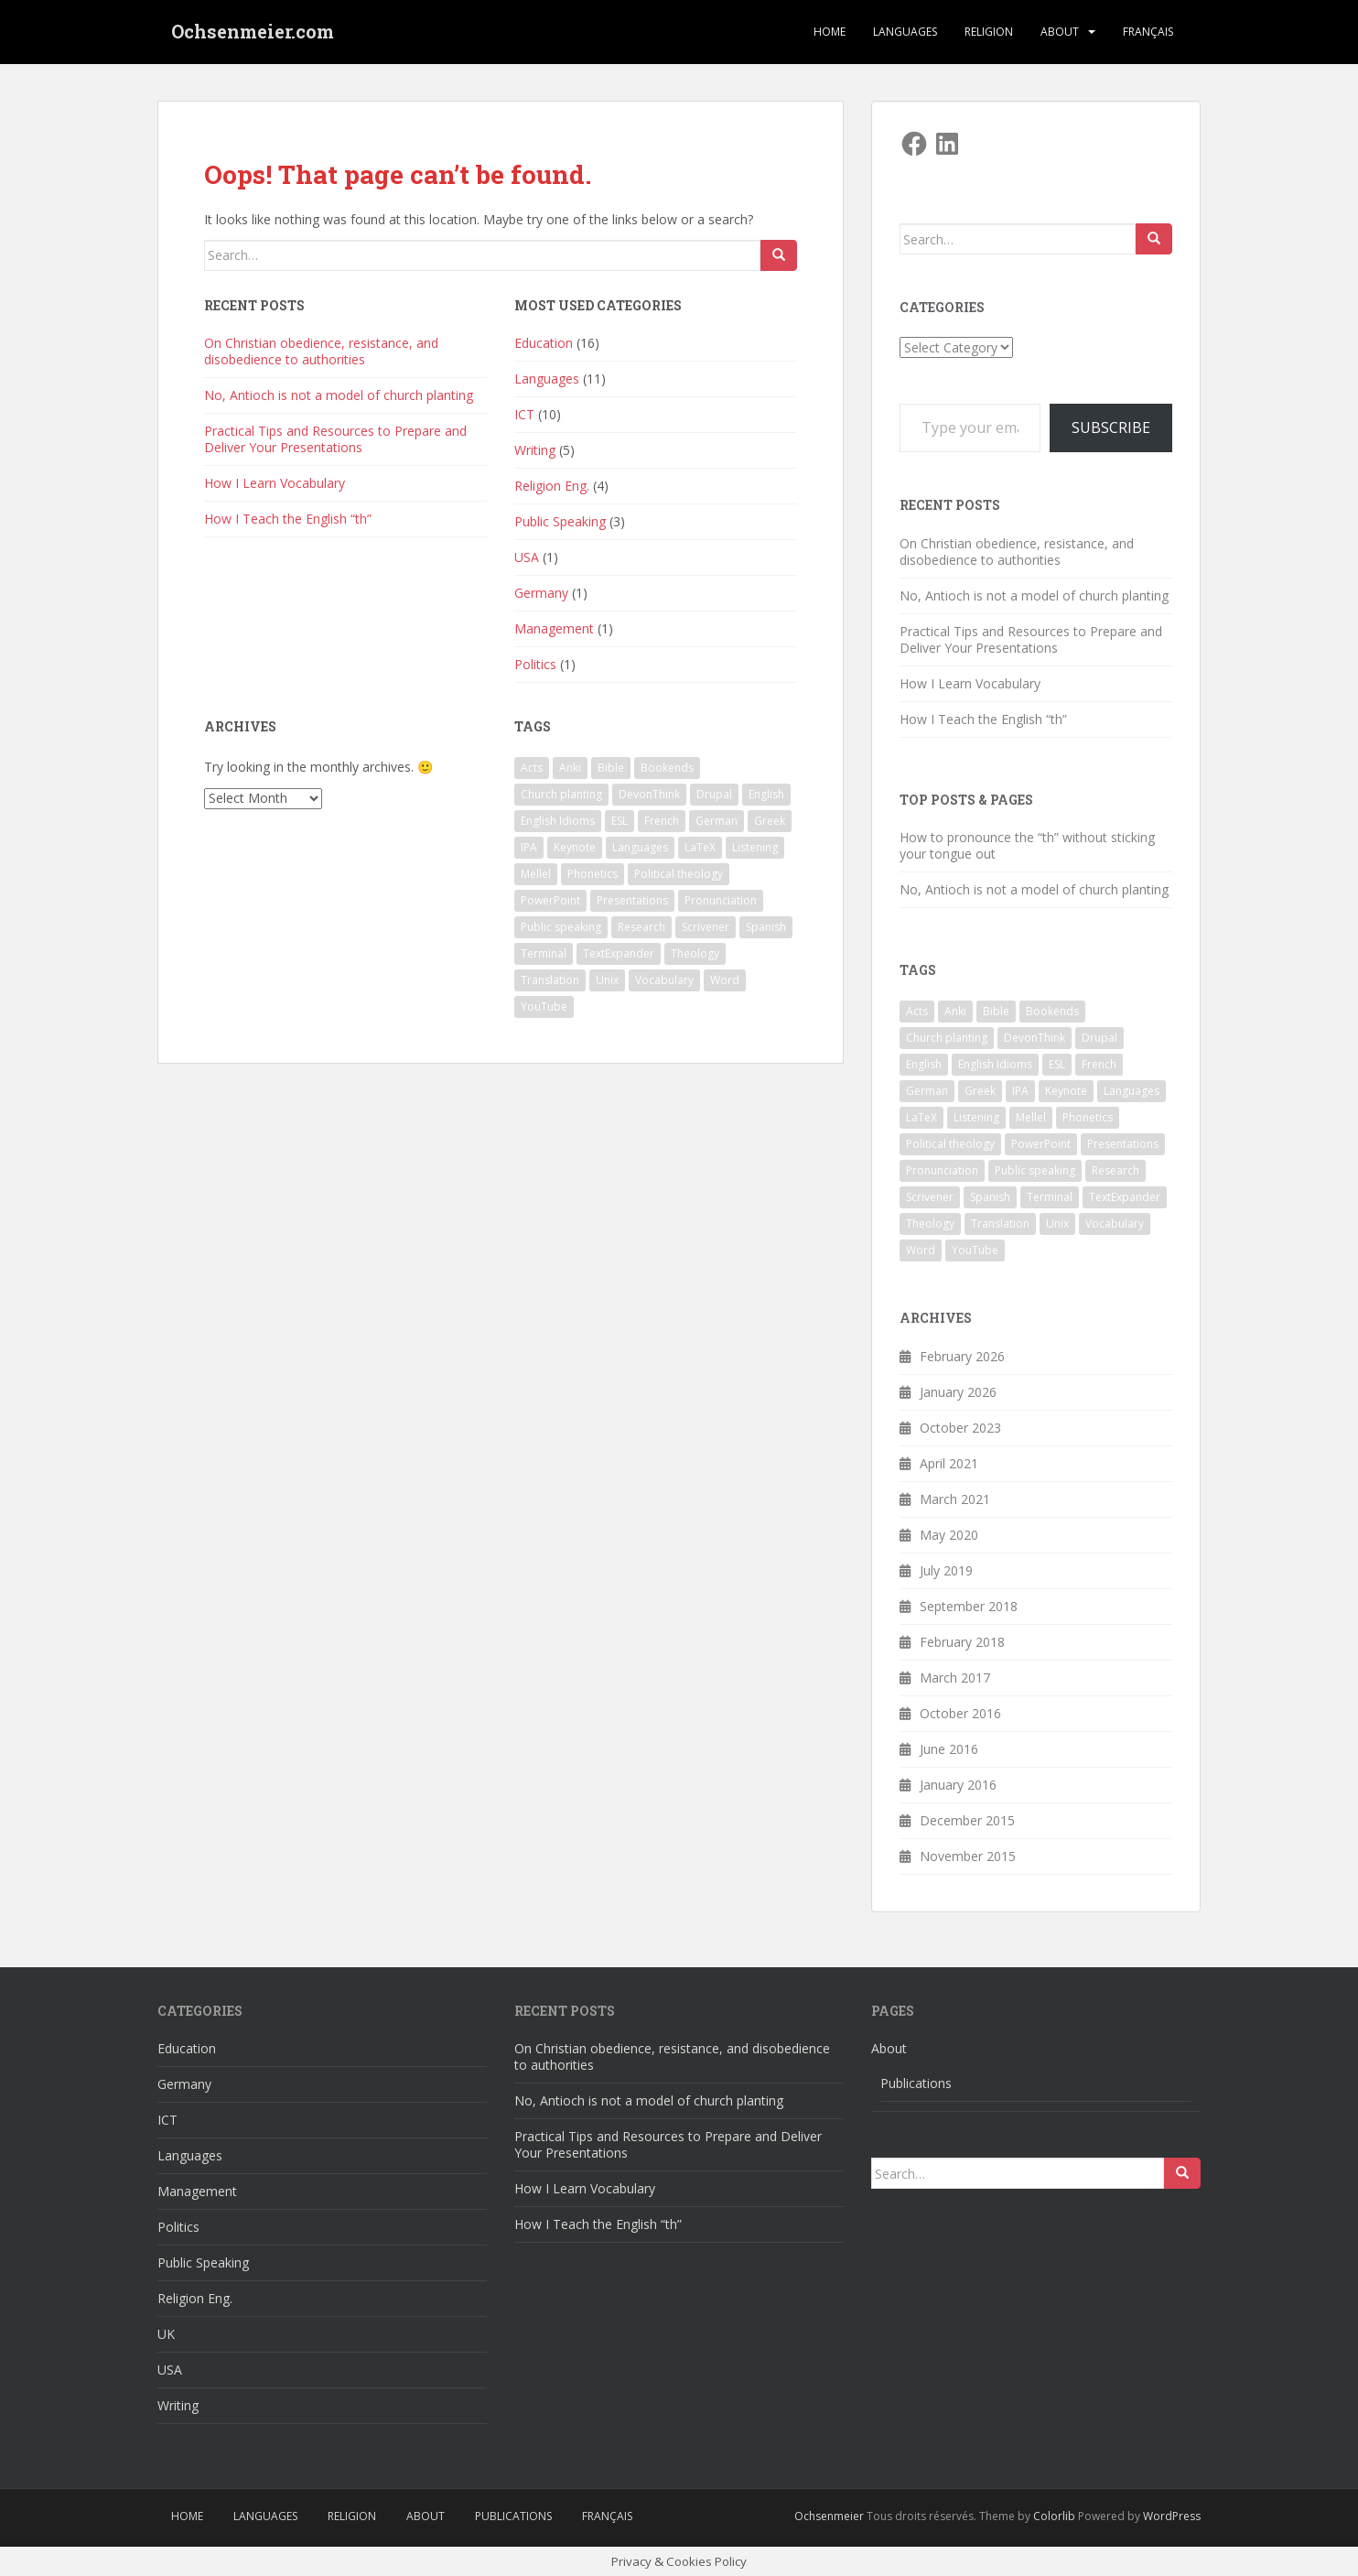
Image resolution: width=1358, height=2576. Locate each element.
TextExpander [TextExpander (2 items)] (618, 953)
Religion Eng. (551, 485)
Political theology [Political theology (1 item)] (678, 874)
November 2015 (968, 1856)
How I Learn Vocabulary (274, 483)
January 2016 (958, 1784)
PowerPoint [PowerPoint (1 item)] (550, 900)
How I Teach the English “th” (288, 518)
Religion (989, 31)
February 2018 (962, 1642)
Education (543, 343)
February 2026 (962, 1356)
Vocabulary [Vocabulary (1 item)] (664, 980)
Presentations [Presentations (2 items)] (632, 900)
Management (554, 628)
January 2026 (958, 1392)
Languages (905, 31)
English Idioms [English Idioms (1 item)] (558, 820)
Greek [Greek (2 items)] (769, 820)
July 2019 (946, 1570)
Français (1148, 31)
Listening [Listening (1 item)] (755, 847)
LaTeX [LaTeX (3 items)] (700, 847)
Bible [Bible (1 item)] (611, 767)
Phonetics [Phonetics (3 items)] (592, 874)
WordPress (1172, 2516)
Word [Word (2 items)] (724, 980)
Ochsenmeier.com (252, 32)
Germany (541, 592)
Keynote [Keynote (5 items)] (575, 847)
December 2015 (967, 1820)
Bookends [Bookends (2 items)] (667, 767)
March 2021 (955, 1499)
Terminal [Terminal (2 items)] (543, 953)
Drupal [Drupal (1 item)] (714, 794)
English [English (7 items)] (766, 794)
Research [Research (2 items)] (641, 927)
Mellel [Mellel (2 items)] (536, 874)
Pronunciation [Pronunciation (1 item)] (720, 900)
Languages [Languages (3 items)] (640, 847)
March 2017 (955, 1677)
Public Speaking (560, 521)
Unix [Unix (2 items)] (607, 980)
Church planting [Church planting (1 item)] (561, 794)
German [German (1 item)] (716, 820)
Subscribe (1111, 427)
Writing (534, 450)
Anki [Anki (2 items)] (570, 767)
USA (526, 557)
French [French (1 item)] (661, 820)
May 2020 (949, 1534)
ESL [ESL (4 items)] (619, 820)
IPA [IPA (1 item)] (529, 847)
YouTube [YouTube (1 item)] (544, 1006)
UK (166, 2334)
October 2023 (960, 1427)
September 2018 (969, 1606)
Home (830, 31)
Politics (535, 664)
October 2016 (960, 1713)
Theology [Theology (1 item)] (695, 953)
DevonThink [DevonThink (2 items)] (649, 794)
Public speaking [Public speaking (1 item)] (561, 927)
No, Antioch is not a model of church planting (338, 395)
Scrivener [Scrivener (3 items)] (705, 927)
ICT (524, 414)
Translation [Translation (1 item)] (550, 980)
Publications (916, 2083)
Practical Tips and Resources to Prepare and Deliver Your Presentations (335, 439)
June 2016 (949, 1749)
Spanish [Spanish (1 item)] (766, 927)
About (1059, 31)
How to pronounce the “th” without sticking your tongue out (1027, 845)
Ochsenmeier (829, 2516)
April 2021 (949, 1463)
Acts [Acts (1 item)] (532, 767)
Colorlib (1054, 2516)
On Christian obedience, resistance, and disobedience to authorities (321, 351)
